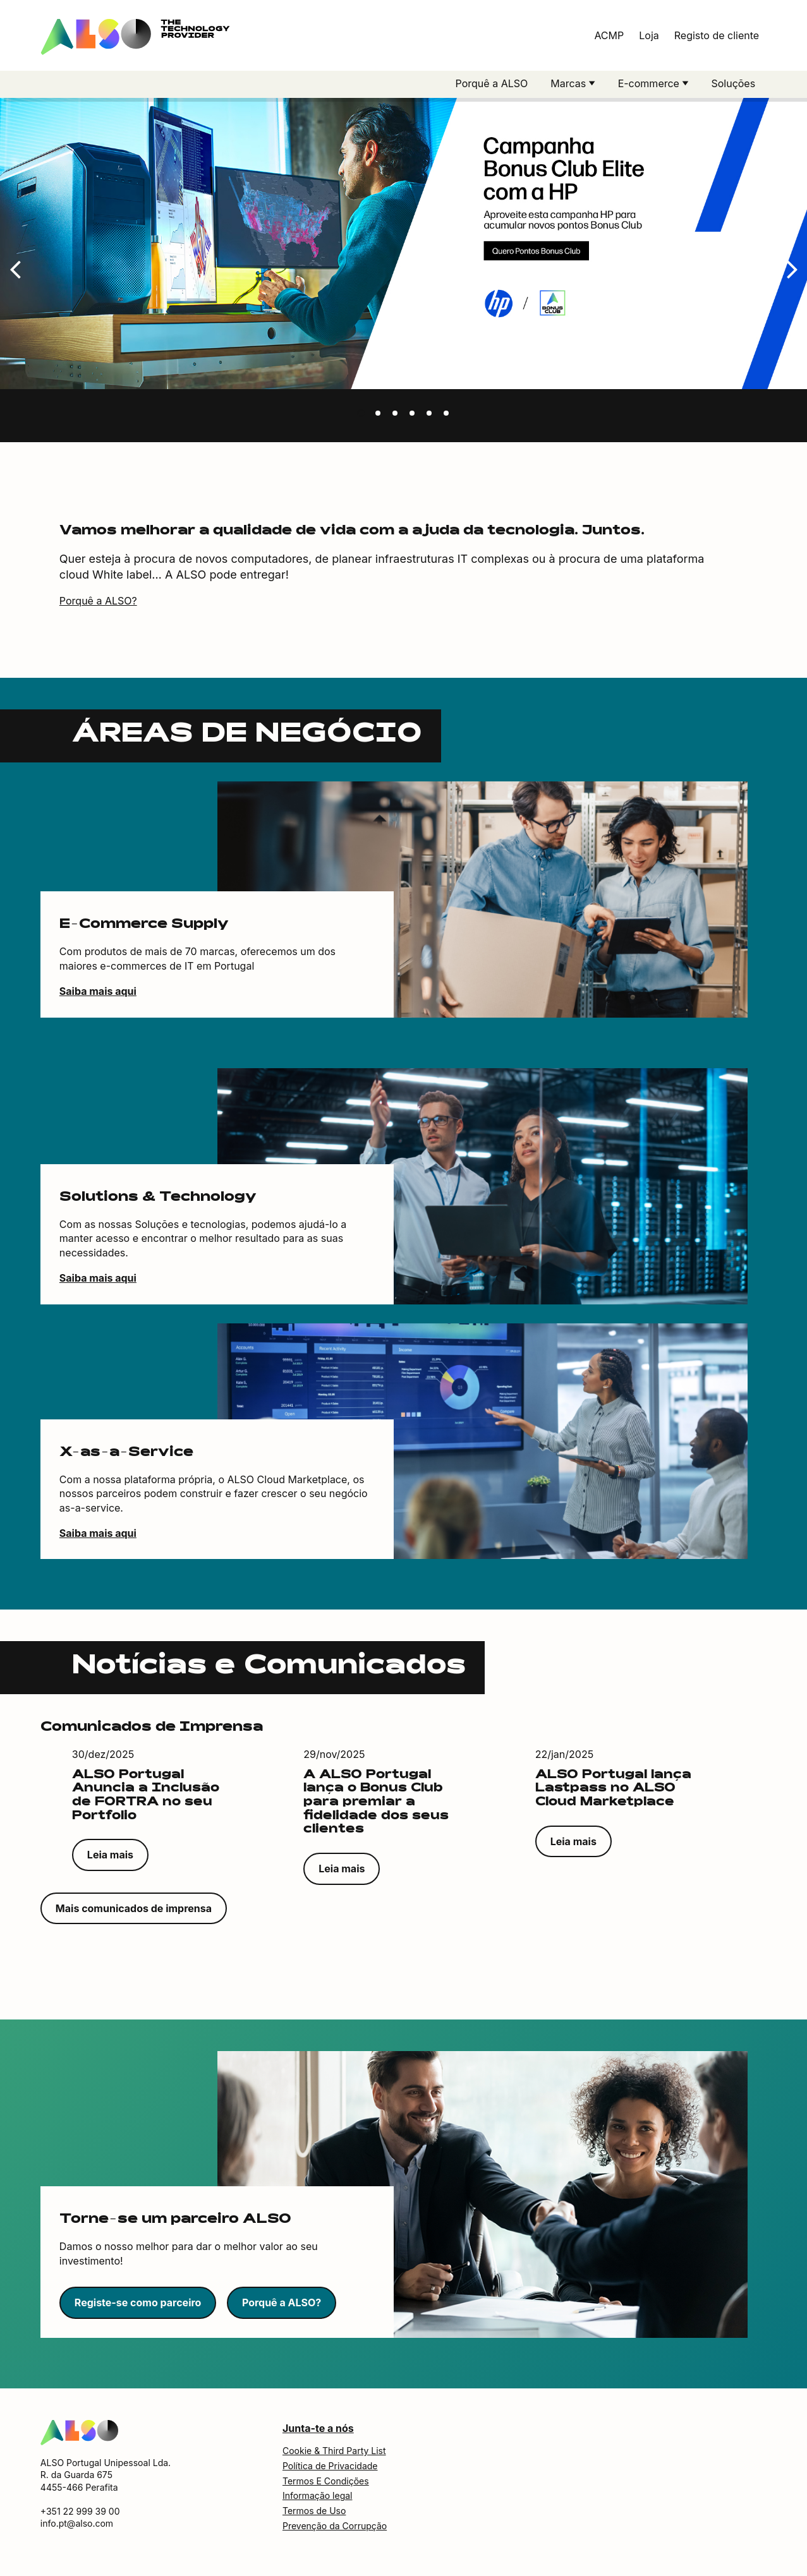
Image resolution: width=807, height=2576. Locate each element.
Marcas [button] (569, 83)
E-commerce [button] (650, 83)
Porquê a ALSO (492, 83)
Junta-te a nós (318, 2431)
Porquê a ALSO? (98, 604)
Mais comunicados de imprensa (134, 1911)
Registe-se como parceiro (138, 2305)
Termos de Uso (314, 2513)
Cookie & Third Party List (334, 2453)
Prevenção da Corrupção (334, 2529)
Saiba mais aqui (98, 994)
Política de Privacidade (330, 2469)
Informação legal (317, 2498)
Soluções (733, 83)
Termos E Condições (325, 2484)
